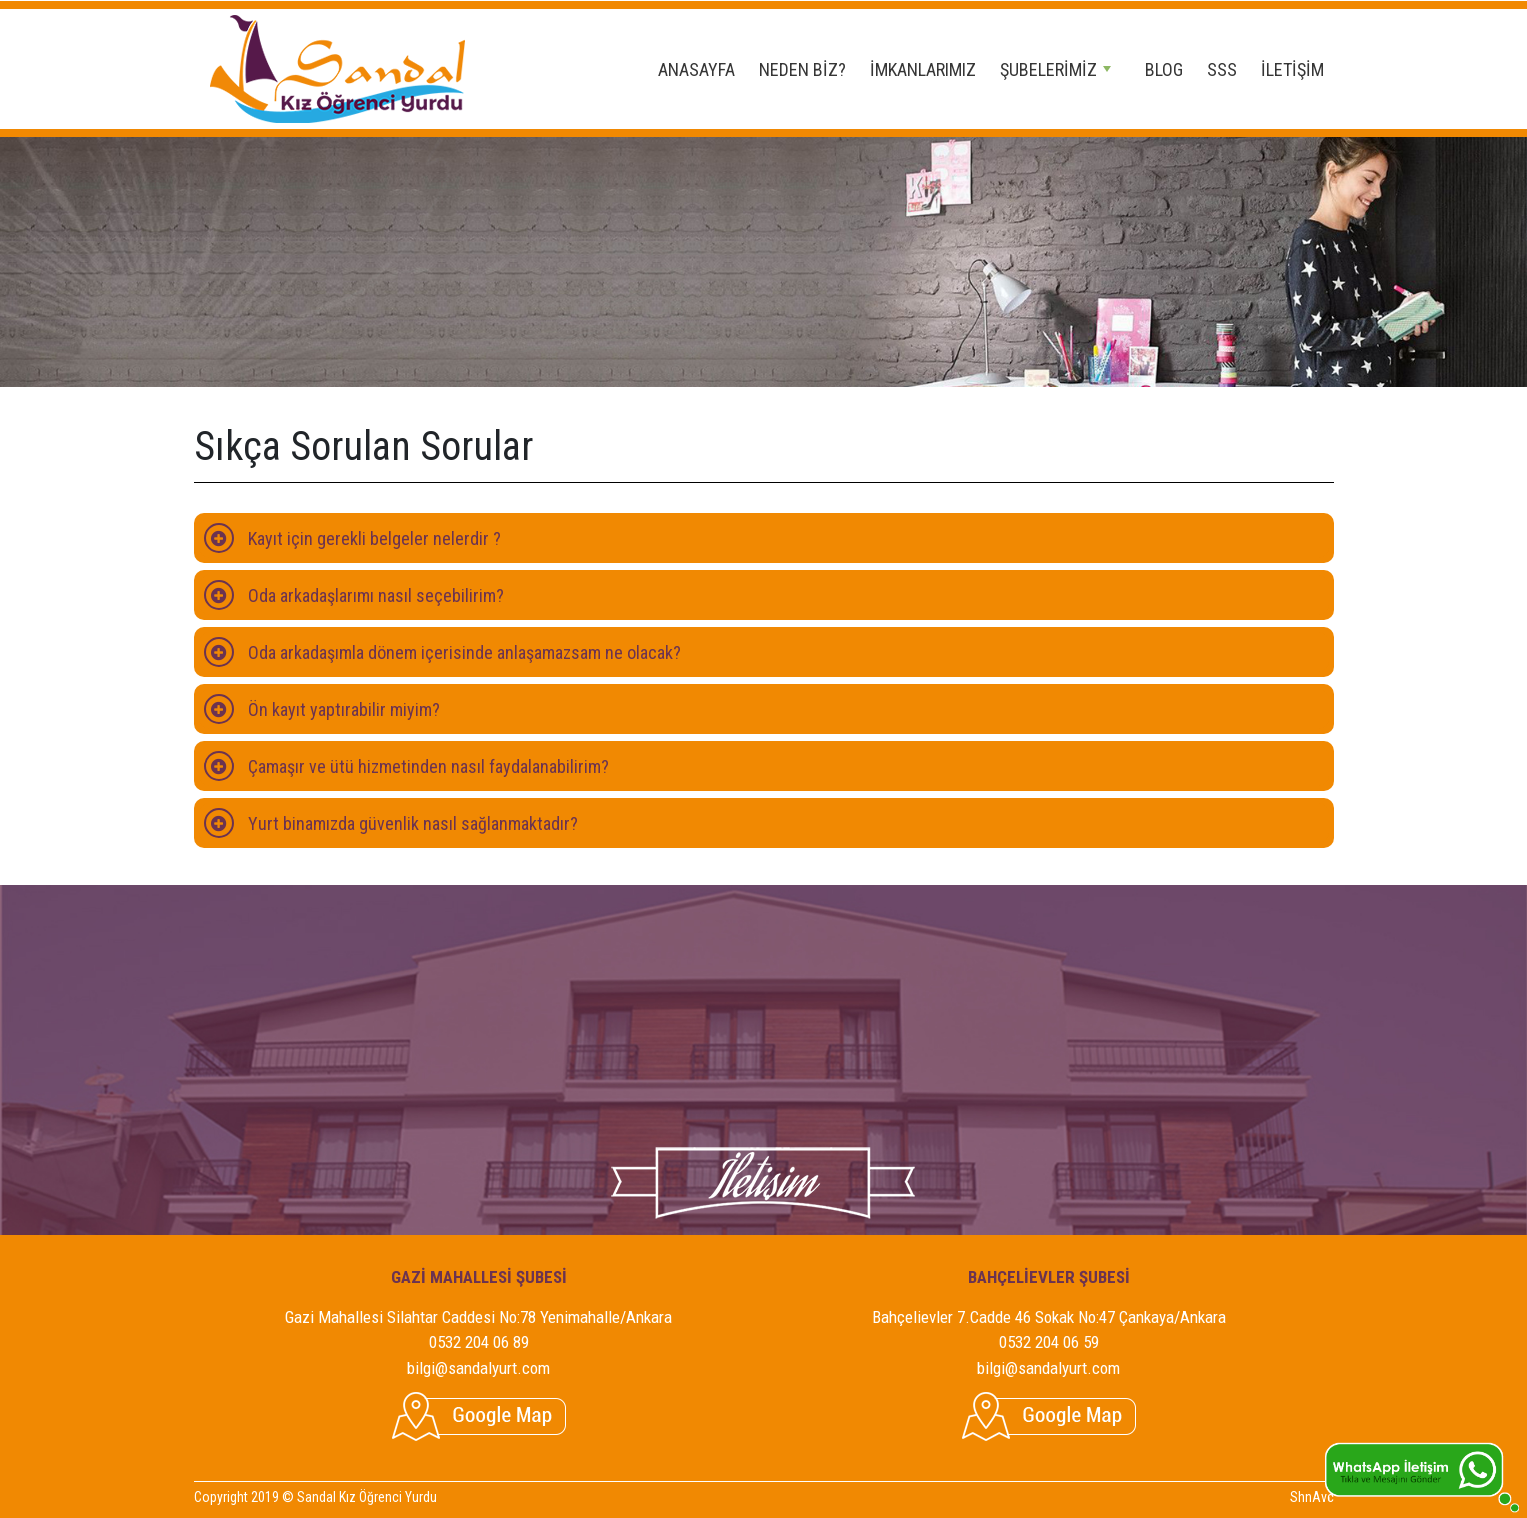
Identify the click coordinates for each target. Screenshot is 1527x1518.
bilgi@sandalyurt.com (478, 1368)
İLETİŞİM (1292, 69)
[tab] (764, 538)
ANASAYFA (696, 69)
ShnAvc (1312, 1497)
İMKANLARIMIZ (923, 69)
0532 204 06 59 (1049, 1342)
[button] (764, 538)
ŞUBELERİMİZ (1055, 69)
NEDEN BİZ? (802, 69)
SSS (1222, 69)
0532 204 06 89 (479, 1342)
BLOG (1164, 69)
